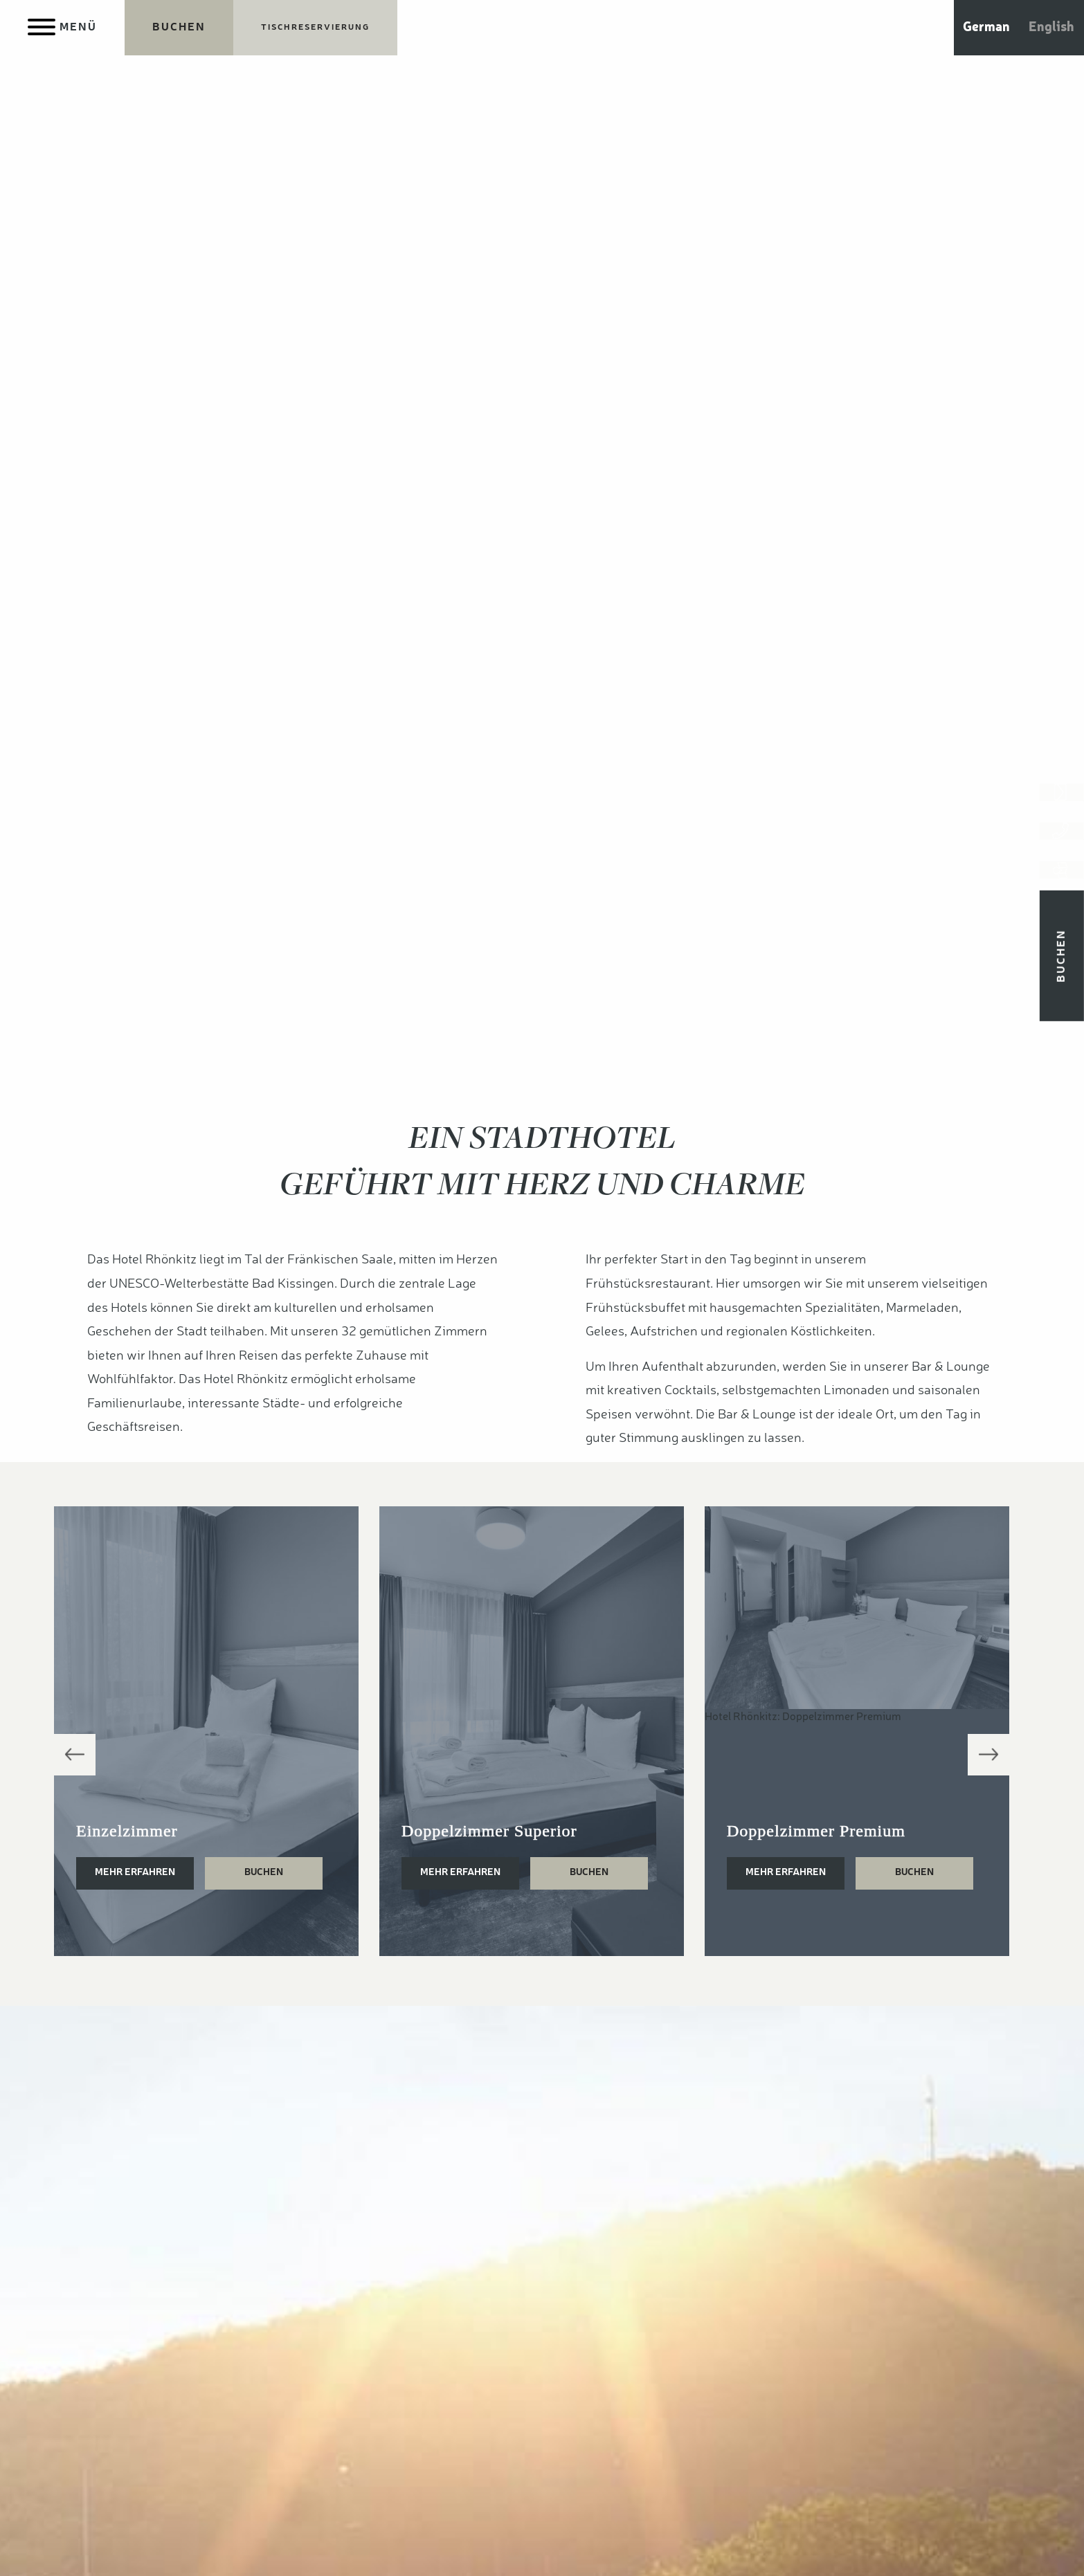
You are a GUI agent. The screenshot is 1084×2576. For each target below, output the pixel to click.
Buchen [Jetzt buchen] (179, 27)
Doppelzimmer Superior (489, 1831)
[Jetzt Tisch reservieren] (315, 27)
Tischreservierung (315, 28)
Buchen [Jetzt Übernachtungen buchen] (1061, 982)
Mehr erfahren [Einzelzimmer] (135, 1872)
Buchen (263, 1872)
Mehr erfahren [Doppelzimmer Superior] (460, 1872)
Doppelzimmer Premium (816, 1831)
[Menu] (62, 27)
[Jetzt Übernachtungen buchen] (179, 27)
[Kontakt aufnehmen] (1062, 797)
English (1051, 28)
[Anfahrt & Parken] (1062, 891)
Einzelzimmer (127, 1831)
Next (988, 1754)
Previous (75, 1754)
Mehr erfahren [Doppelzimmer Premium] (786, 1872)
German (986, 28)
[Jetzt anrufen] (1062, 844)
